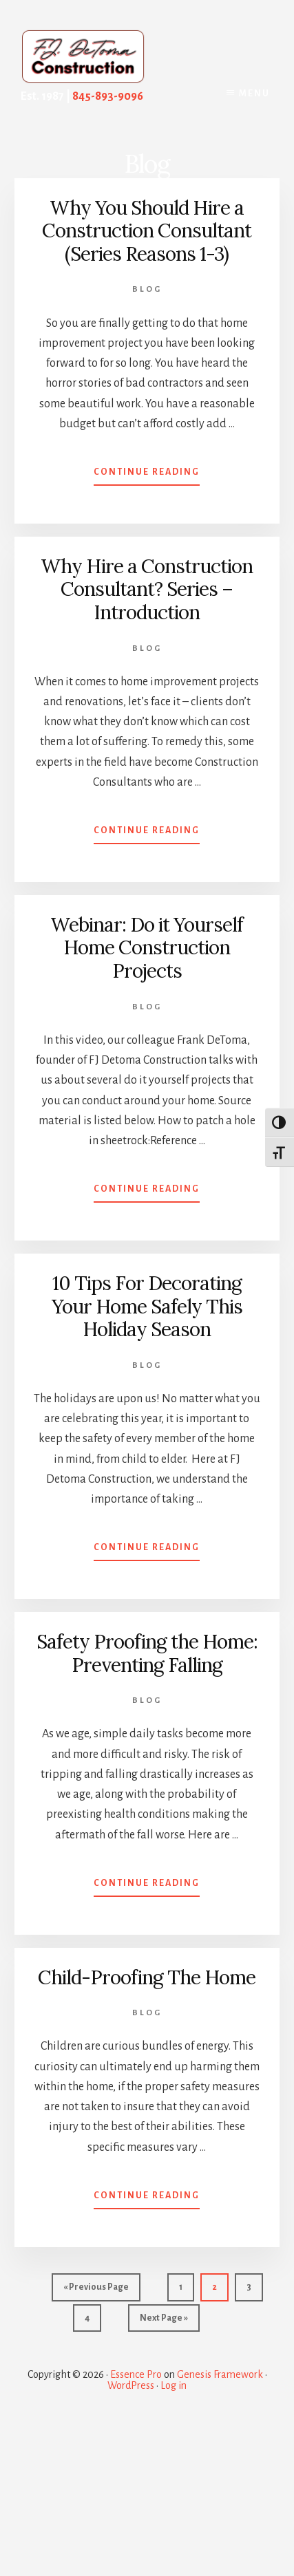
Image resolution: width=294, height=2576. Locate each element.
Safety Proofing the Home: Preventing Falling (147, 1653)
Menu (254, 93)
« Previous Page (96, 2290)
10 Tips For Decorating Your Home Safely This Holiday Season (147, 1306)
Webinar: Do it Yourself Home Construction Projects (146, 947)
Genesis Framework (220, 2374)
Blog (147, 289)
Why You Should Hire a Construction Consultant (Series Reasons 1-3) (146, 230)
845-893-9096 (107, 96)
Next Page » (163, 2321)
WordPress (130, 2385)
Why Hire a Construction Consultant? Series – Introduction (147, 589)
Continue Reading (147, 475)
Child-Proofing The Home (146, 1977)
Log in (173, 2385)
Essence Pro (136, 2374)
